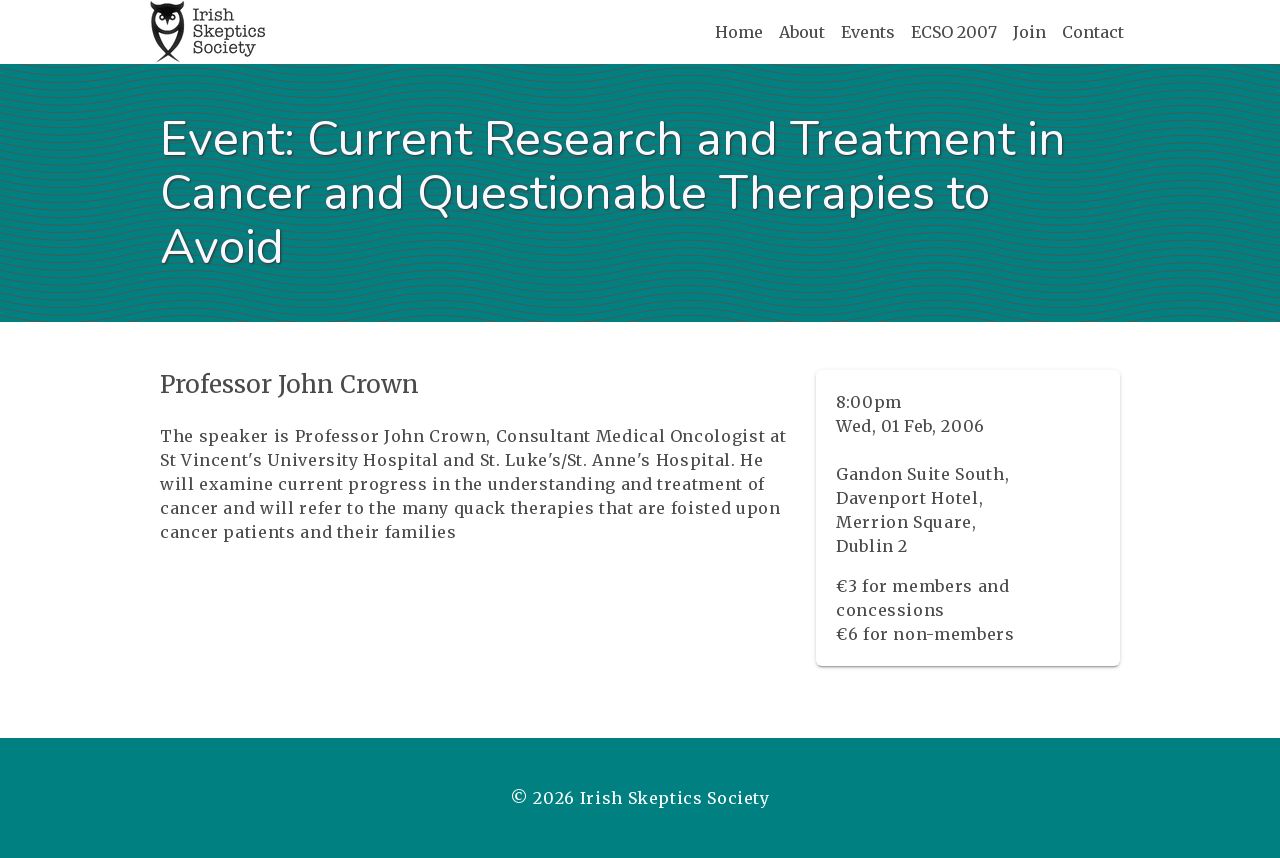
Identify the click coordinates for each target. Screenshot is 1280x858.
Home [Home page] (739, 32)
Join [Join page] (1029, 32)
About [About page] (802, 32)
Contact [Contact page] (1093, 32)
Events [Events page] (868, 32)
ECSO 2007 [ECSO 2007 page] (954, 32)
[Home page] (207, 32)
